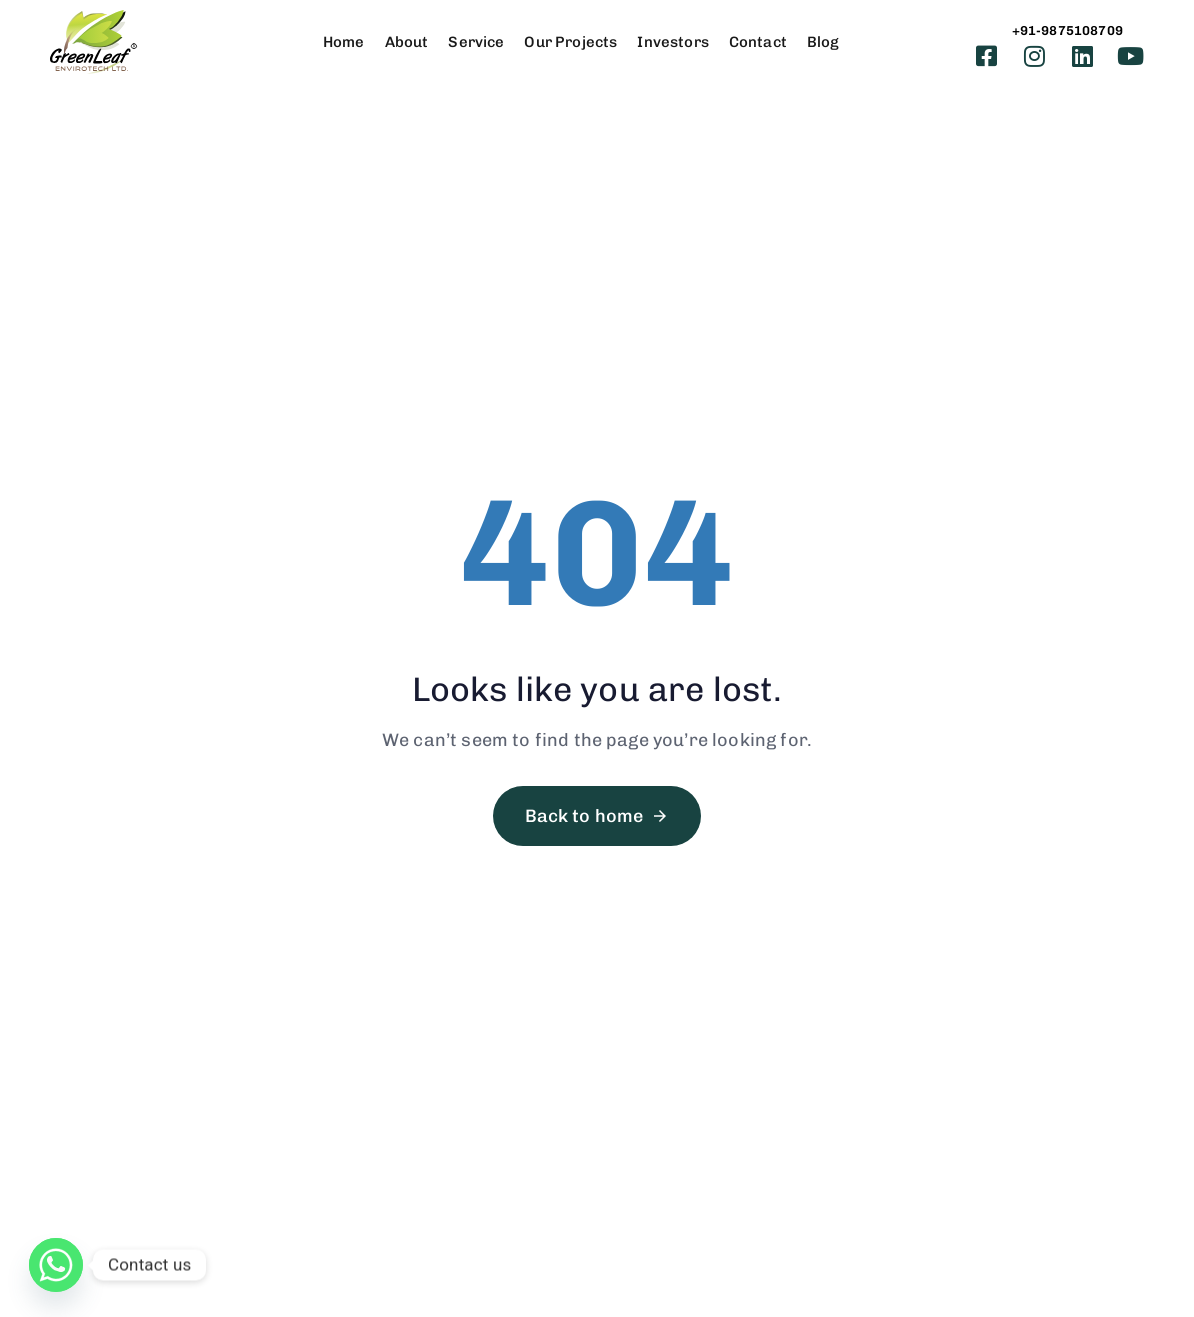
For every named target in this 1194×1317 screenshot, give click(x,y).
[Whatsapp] (56, 1265)
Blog (823, 42)
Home (344, 42)
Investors (672, 42)
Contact (758, 42)
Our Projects (570, 42)
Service (476, 42)
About (407, 42)
